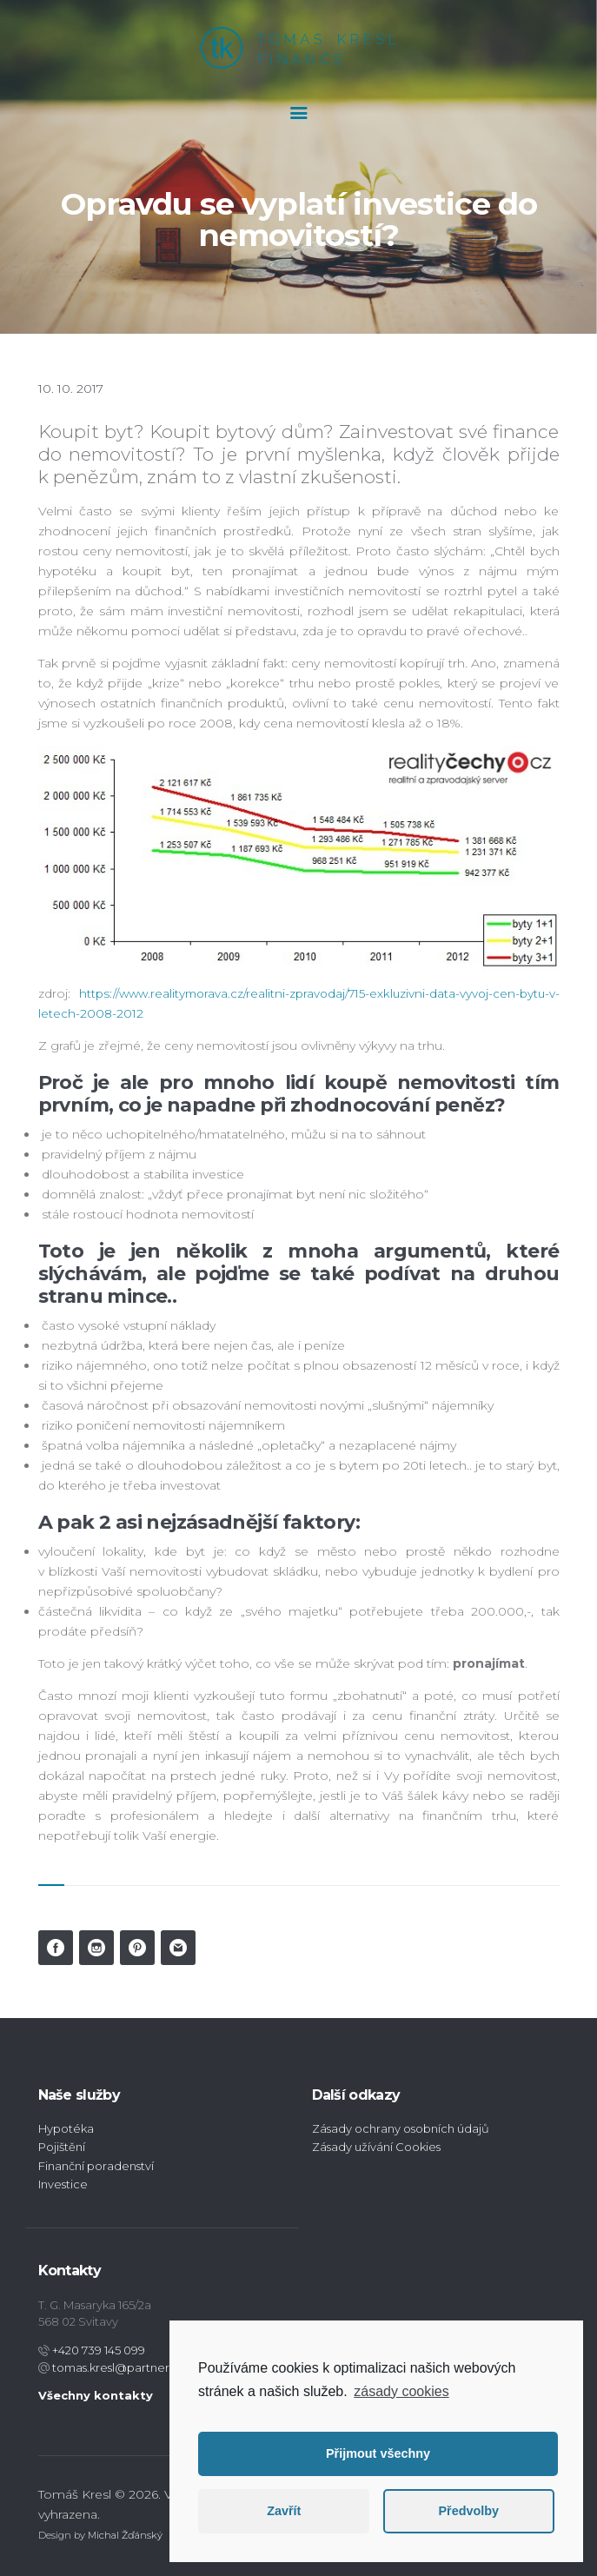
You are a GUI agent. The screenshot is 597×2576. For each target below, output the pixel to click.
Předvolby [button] (468, 2511)
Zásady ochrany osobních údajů (400, 2128)
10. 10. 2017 (70, 388)
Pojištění (61, 2147)
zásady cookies (401, 2391)
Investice (63, 2183)
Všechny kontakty (95, 2394)
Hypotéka (66, 2128)
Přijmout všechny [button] (378, 2453)
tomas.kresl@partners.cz (119, 2367)
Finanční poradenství (96, 2165)
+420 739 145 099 (97, 2349)
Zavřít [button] (284, 2511)
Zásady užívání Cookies (376, 2147)
